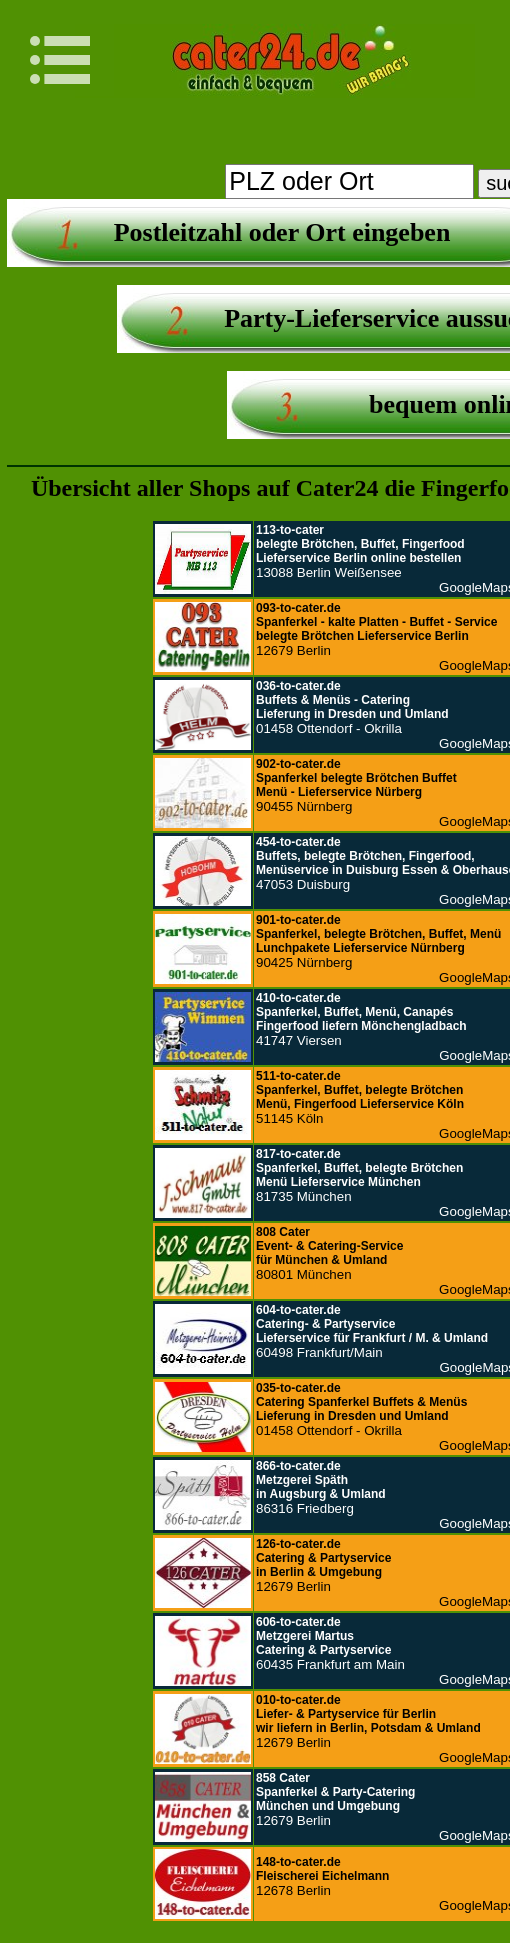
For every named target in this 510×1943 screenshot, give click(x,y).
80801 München (329, 1253)
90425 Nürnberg (378, 941)
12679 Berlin (376, 629)
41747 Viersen (361, 1019)
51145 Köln (360, 1097)
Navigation (72, 60)
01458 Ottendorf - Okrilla (352, 707)
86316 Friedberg (321, 1487)
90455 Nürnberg (356, 785)
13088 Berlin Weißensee (360, 551)
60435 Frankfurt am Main (330, 1643)
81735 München (359, 1175)
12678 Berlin (322, 1876)
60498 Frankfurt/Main (372, 1331)
